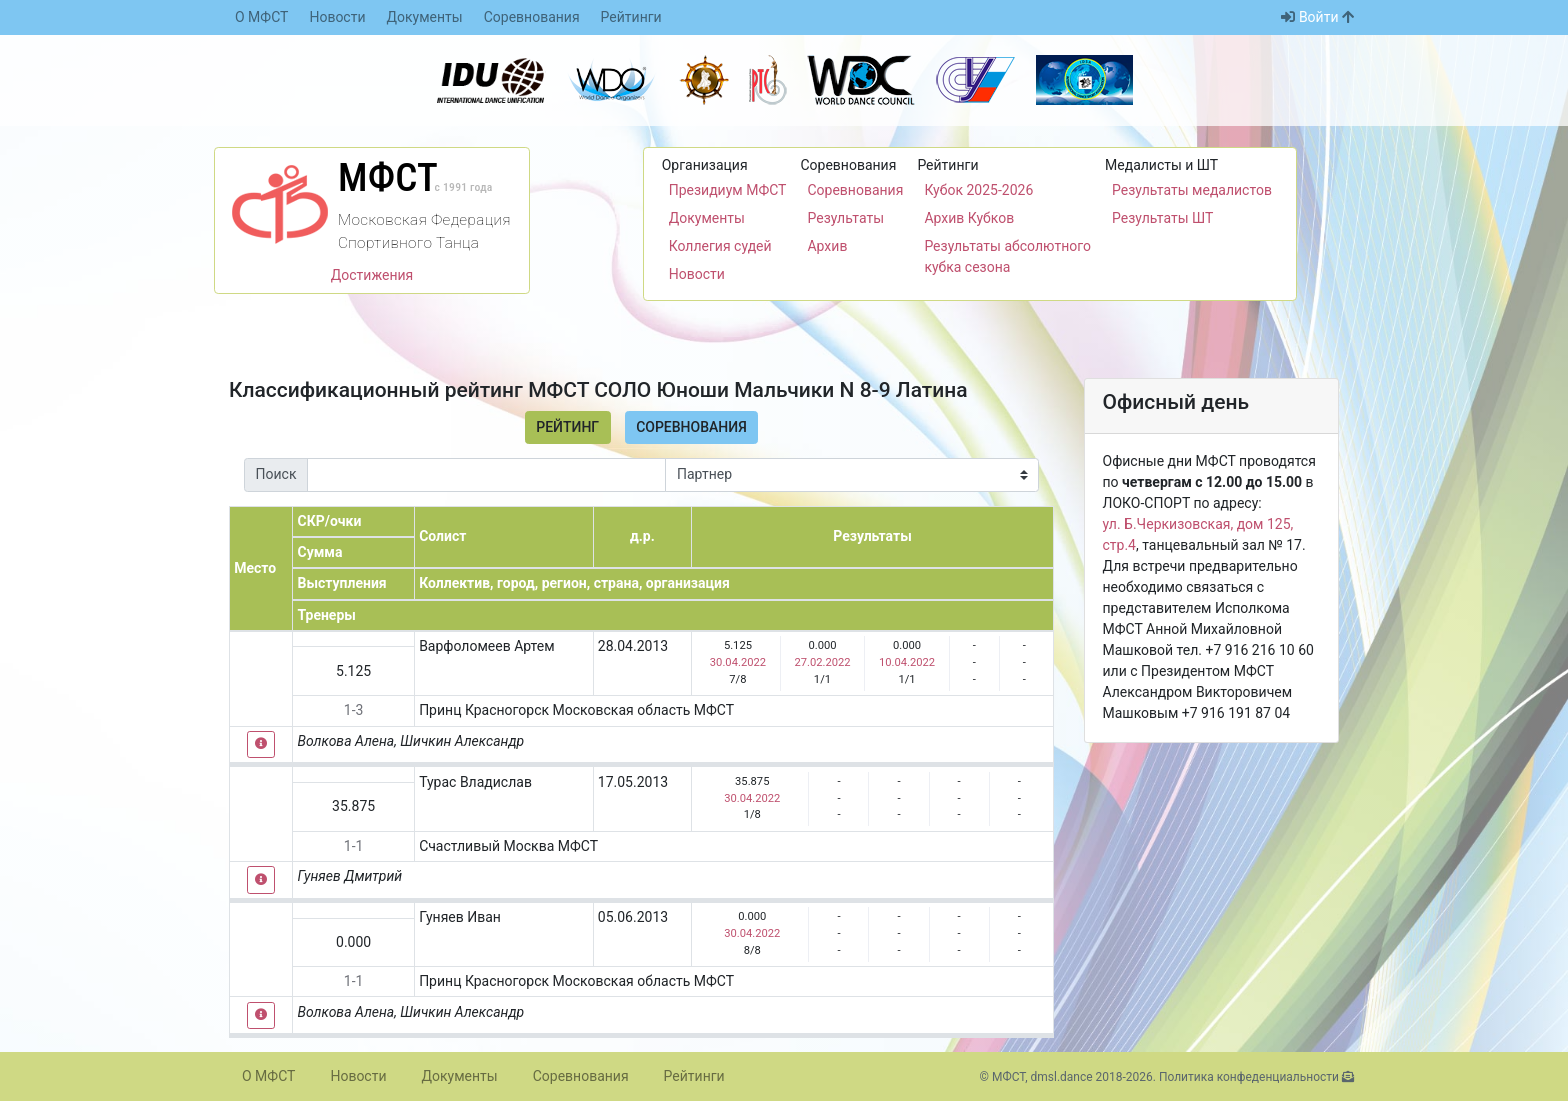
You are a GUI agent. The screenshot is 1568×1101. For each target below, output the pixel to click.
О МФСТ (261, 17)
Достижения (372, 275)
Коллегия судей (720, 246)
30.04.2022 (738, 662)
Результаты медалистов (1192, 190)
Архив (827, 246)
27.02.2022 (822, 662)
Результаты (845, 218)
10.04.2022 (907, 662)
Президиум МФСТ (728, 190)
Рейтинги (631, 17)
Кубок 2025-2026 (978, 190)
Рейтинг (567, 427)
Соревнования (532, 17)
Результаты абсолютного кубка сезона (1007, 256)
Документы (425, 17)
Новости (337, 17)
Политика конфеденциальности (1249, 1077)
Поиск (276, 474)
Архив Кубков (969, 218)
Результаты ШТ (1162, 218)
